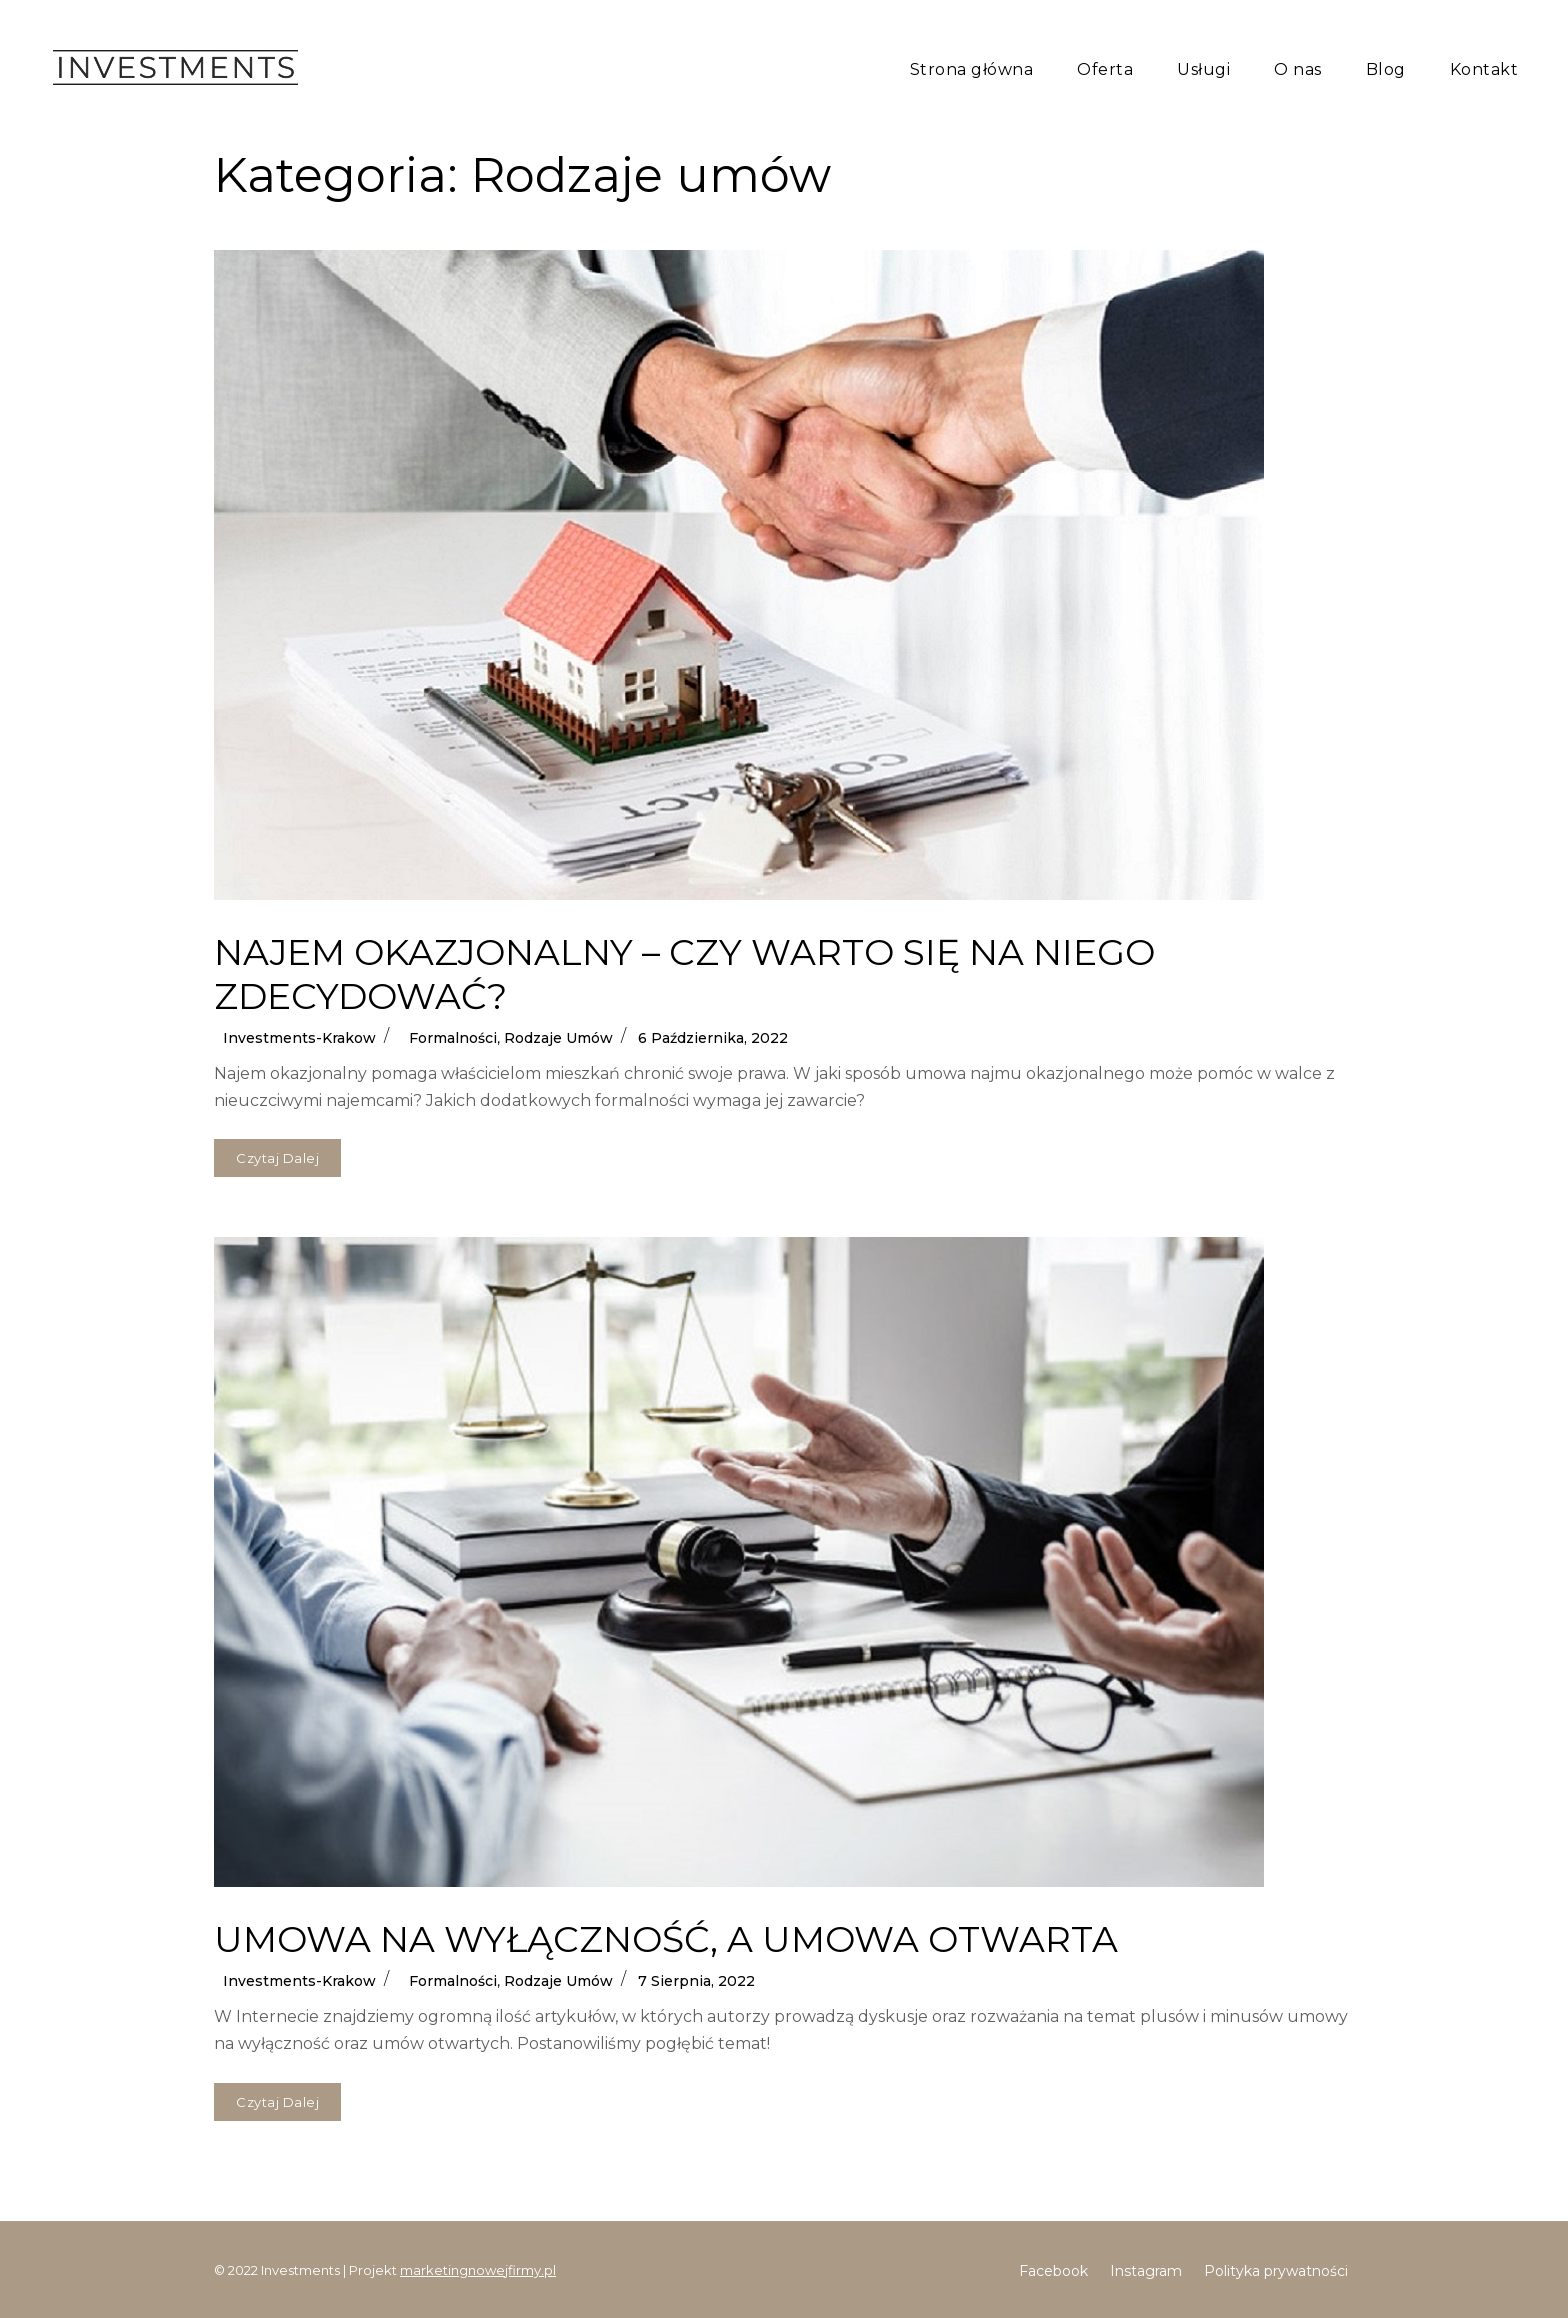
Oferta (1105, 69)
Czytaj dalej (288, 1152)
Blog (1386, 69)
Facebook (1053, 2271)
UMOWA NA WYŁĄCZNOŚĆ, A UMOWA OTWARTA (666, 1939)
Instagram (1146, 2271)
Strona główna (972, 69)
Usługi (1203, 69)
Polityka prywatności (1276, 2271)
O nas (1298, 69)
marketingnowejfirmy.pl (478, 2270)
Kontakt (1484, 69)
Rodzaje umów (558, 1038)
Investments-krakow (299, 1038)
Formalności (453, 1038)
